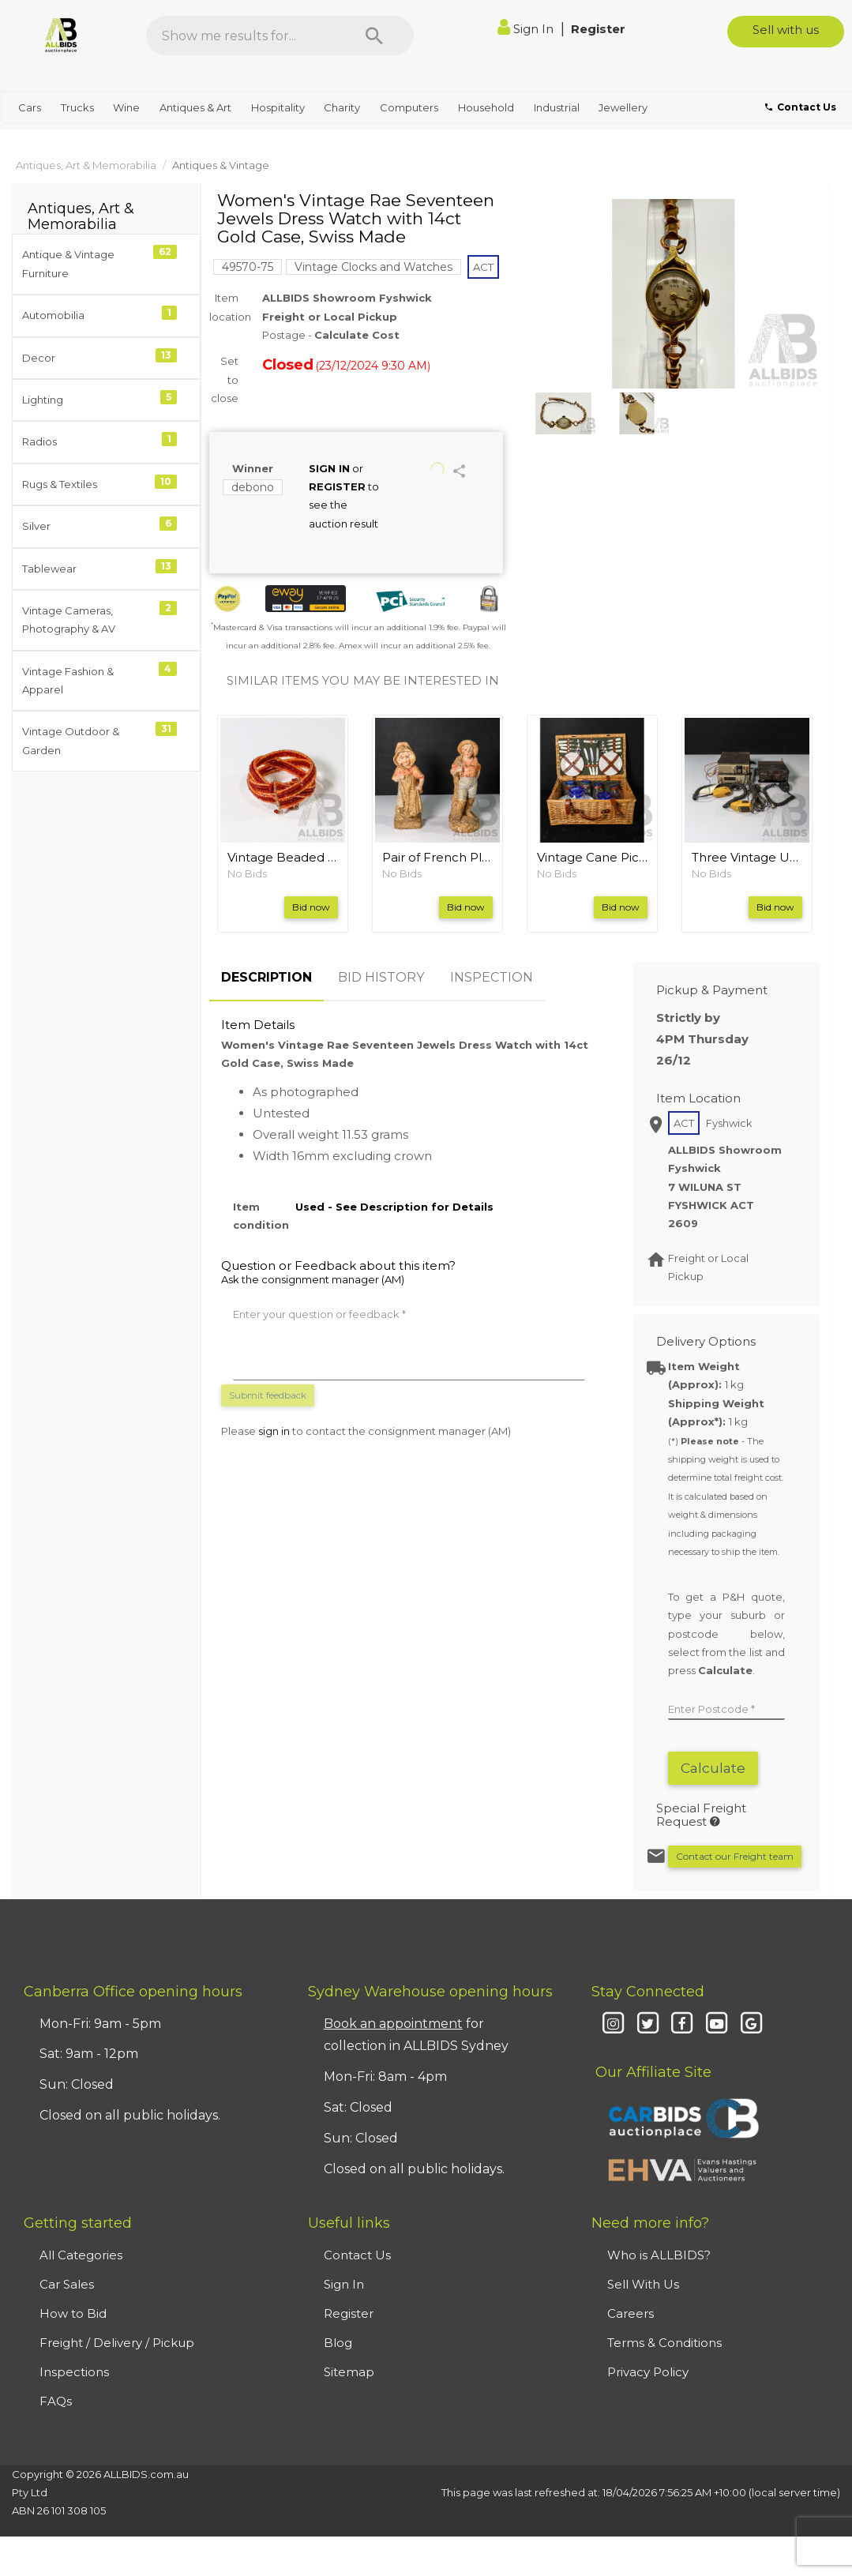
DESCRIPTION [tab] (266, 977)
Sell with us (786, 29)
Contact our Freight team (735, 1856)
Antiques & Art (195, 107)
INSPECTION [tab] (491, 977)
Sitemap (349, 2371)
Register (598, 28)
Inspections (74, 2371)
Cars (29, 107)
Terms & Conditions (664, 2342)
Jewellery (623, 107)
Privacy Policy (648, 2371)
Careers (630, 2313)
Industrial (557, 107)
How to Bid (73, 2313)
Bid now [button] (311, 907)
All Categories (80, 2254)
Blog (338, 2342)
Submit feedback (267, 1395)
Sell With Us (643, 2284)
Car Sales (66, 2284)
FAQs (55, 2401)
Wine (126, 107)
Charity (342, 107)
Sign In (527, 28)
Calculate (713, 1768)
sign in (274, 1431)
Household (486, 107)
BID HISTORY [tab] (381, 977)
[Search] (374, 35)
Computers (409, 107)
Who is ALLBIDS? (659, 2254)
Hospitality (278, 107)
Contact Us (357, 2254)
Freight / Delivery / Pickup (116, 2342)
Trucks (77, 107)
